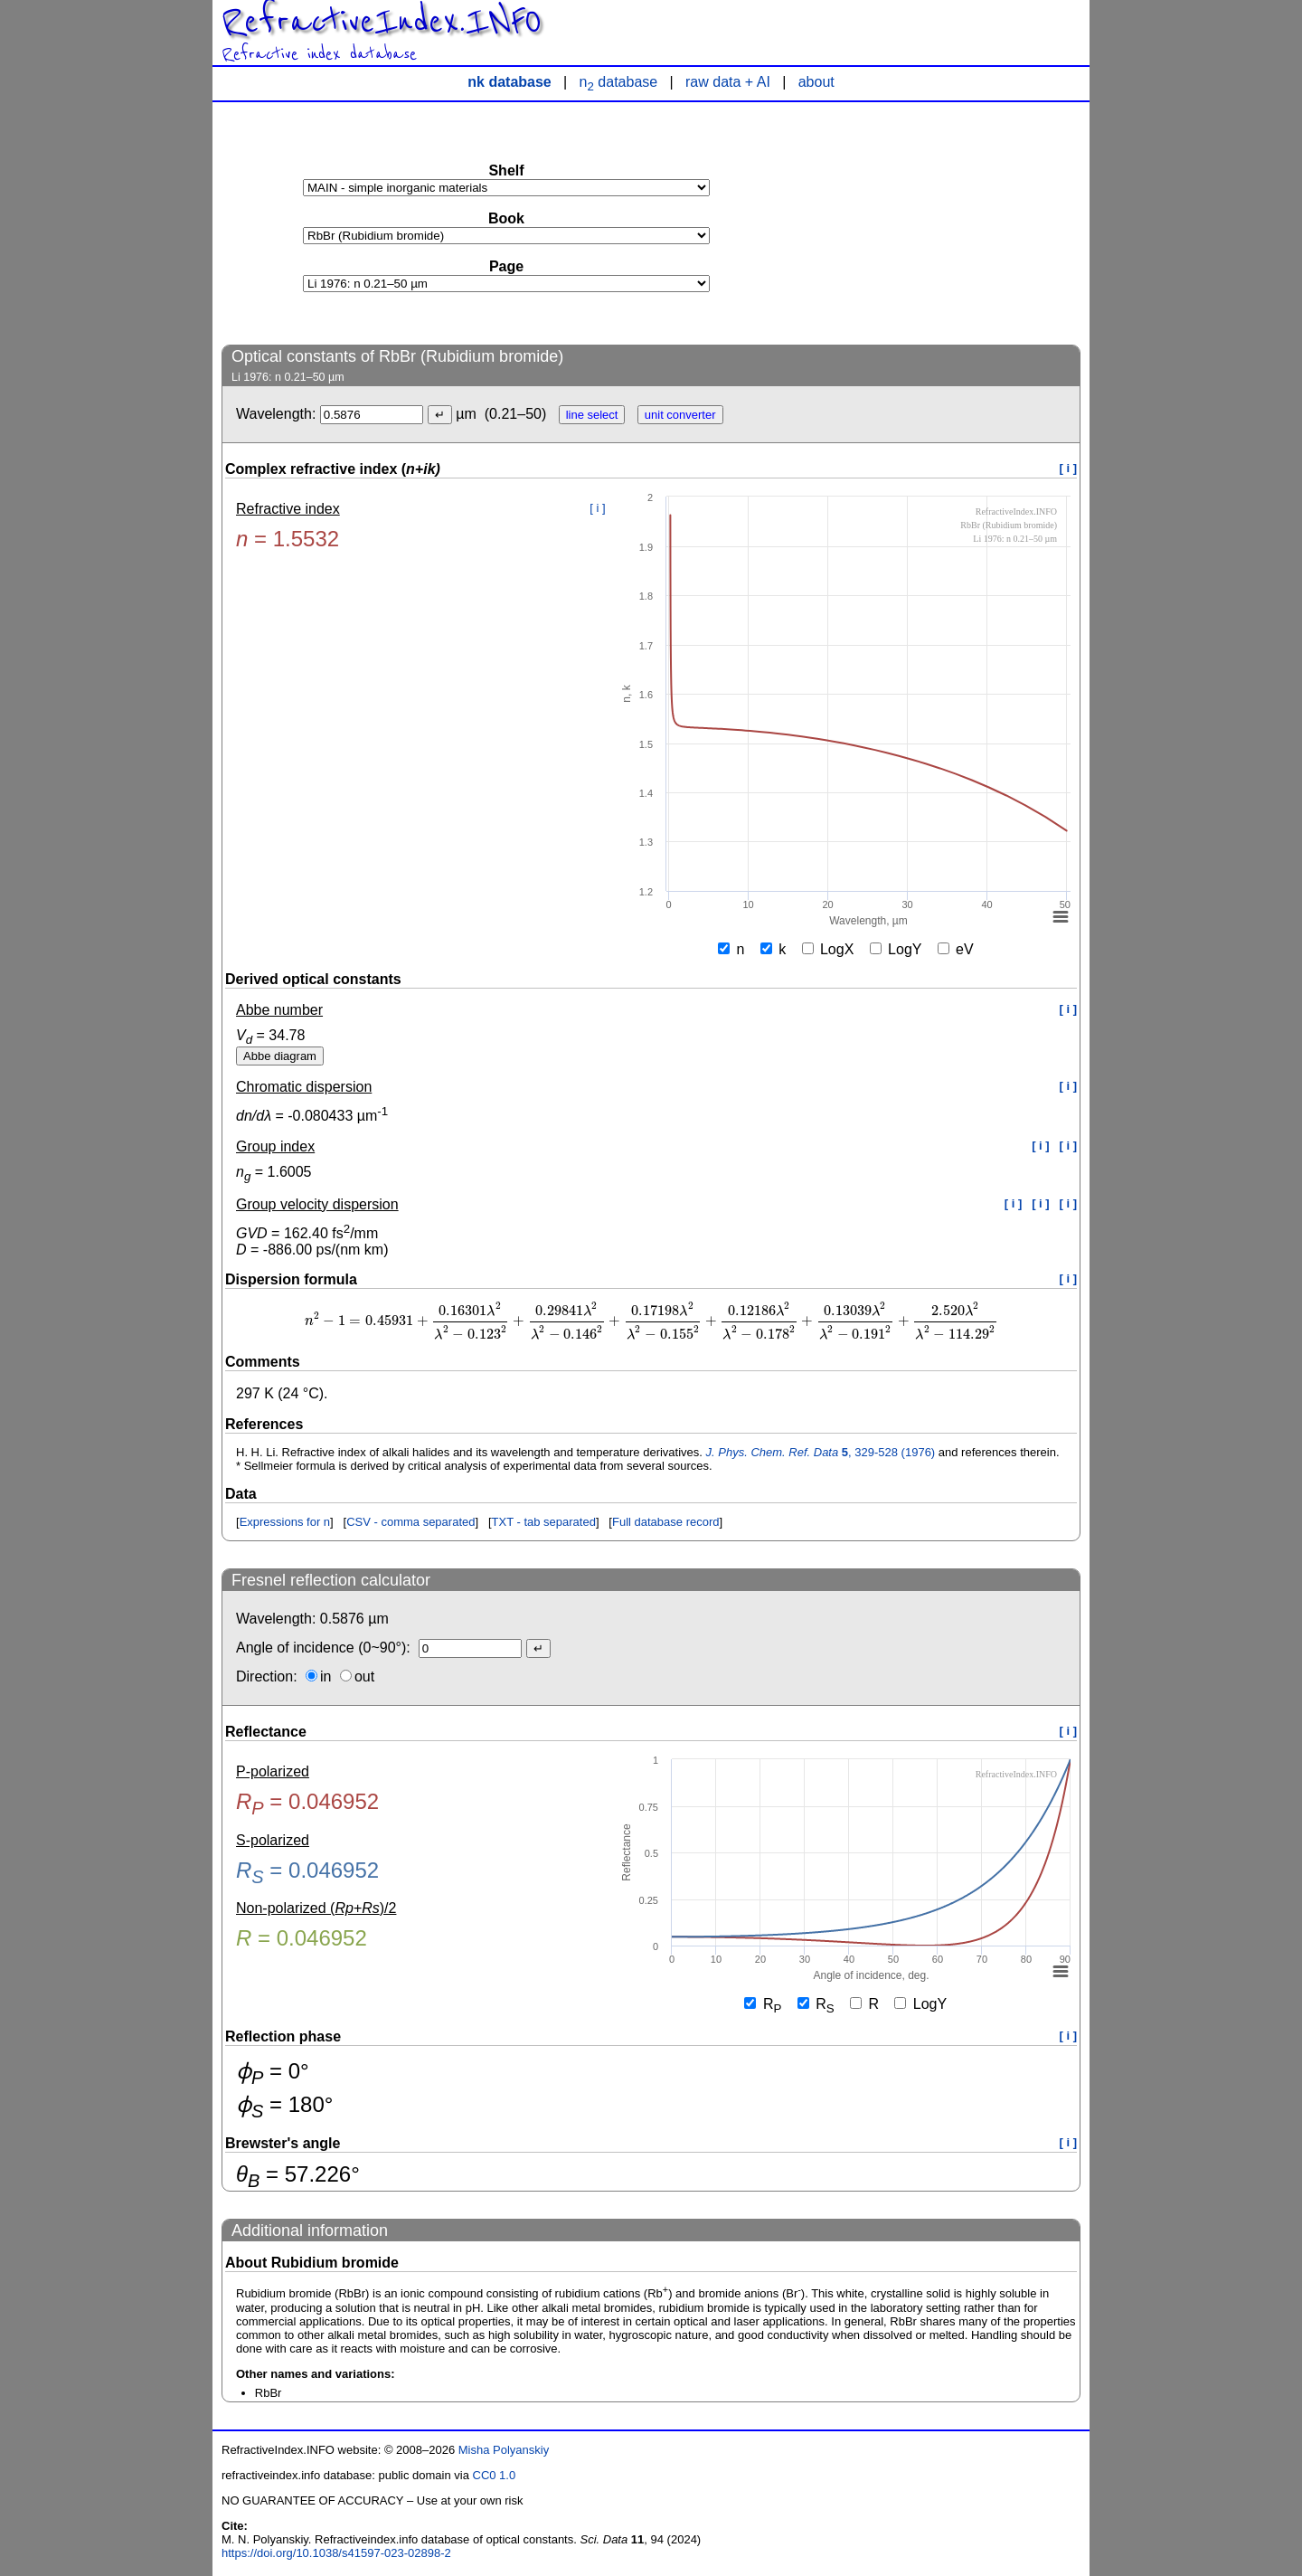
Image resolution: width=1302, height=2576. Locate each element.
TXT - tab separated (544, 1522)
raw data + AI (727, 82)
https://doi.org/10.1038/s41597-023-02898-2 (336, 2553)
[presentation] (651, 1321)
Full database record (666, 1522)
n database (619, 82)
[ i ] (1069, 468)
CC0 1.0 (494, 2475)
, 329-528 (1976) (821, 1452)
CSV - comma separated (410, 1522)
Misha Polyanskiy (503, 2450)
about (816, 82)
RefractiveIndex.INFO (382, 21)
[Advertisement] (944, 222)
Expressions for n (285, 1522)
